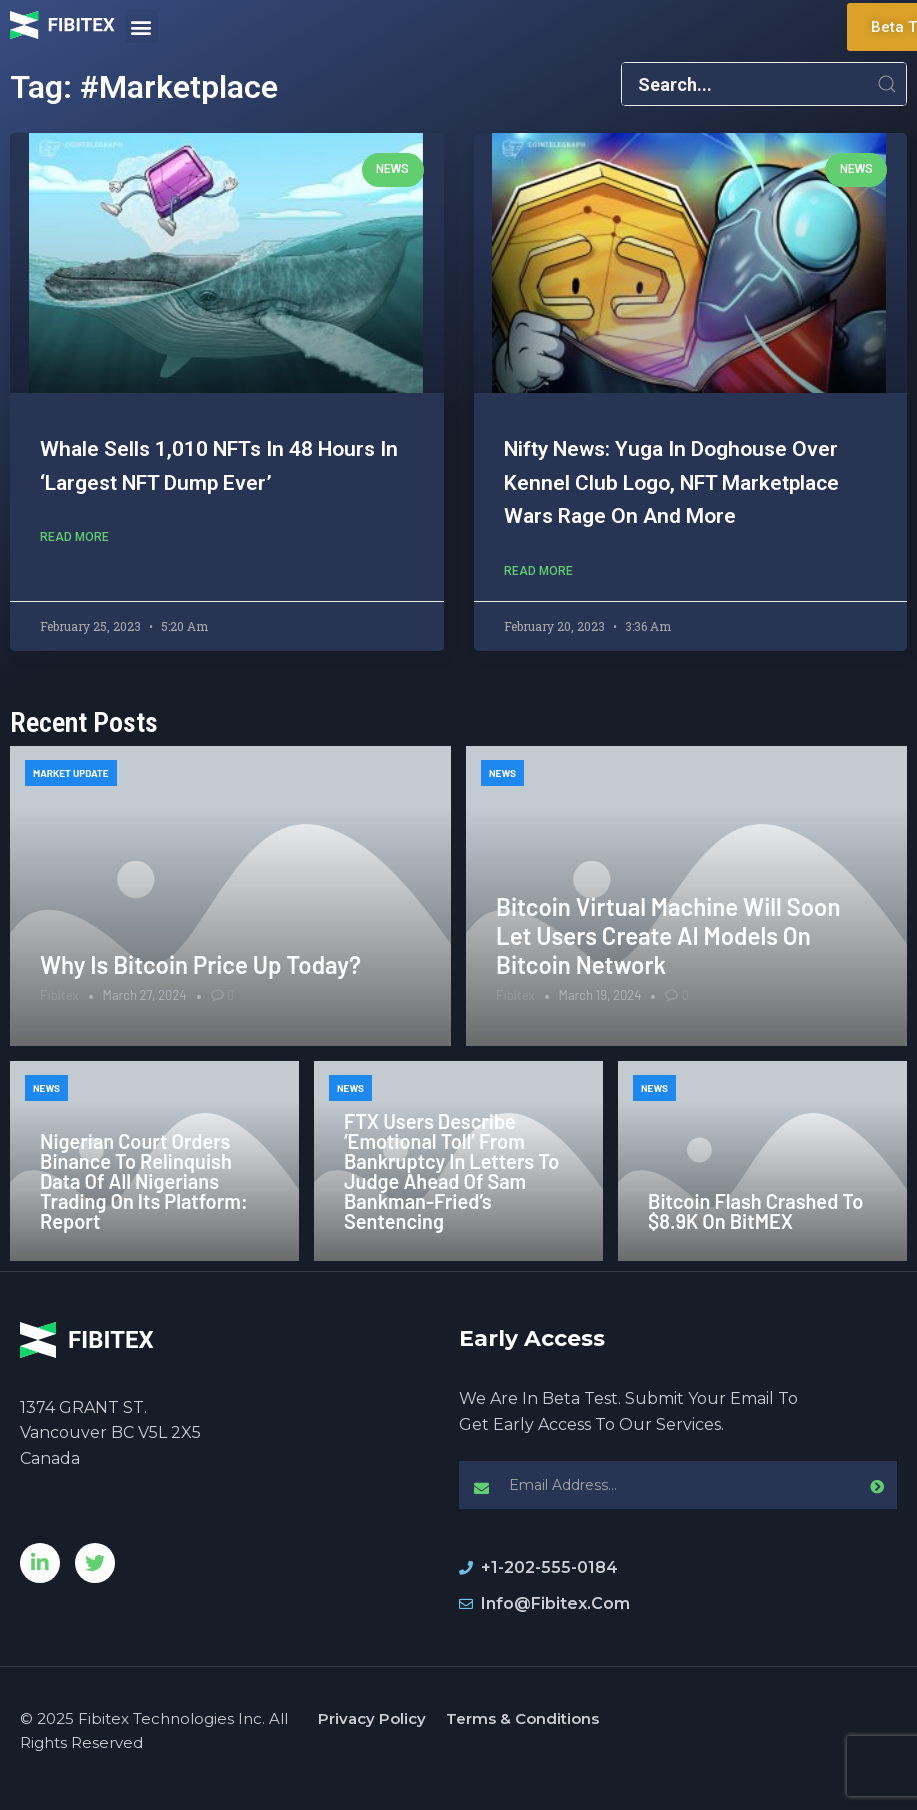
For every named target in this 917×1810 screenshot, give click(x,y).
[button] (141, 26)
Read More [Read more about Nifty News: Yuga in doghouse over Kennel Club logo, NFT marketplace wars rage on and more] (538, 571)
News (502, 773)
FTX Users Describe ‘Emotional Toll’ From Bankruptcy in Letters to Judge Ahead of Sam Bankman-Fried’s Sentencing (451, 1171)
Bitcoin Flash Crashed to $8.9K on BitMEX (755, 1211)
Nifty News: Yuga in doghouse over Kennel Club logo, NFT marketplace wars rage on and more (671, 482)
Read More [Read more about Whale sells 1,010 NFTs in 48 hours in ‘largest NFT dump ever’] (74, 537)
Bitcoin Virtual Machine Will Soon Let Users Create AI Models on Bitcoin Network (668, 935)
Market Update (71, 773)
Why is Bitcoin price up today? (200, 964)
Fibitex (59, 995)
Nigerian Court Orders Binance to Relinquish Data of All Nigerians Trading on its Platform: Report (144, 1181)
